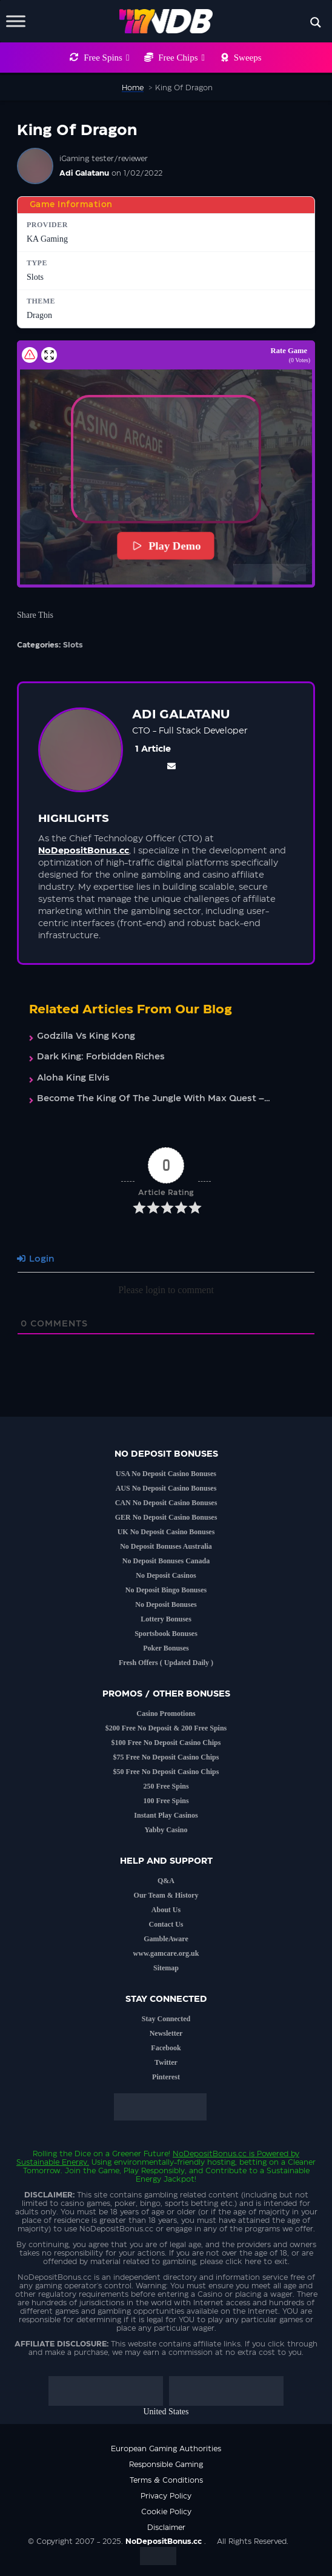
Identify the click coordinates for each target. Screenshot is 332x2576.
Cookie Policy (166, 2511)
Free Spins (106, 57)
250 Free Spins (165, 1786)
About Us (166, 1910)
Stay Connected (166, 2019)
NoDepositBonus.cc (210, 2153)
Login (35, 1259)
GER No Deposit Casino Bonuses (166, 1517)
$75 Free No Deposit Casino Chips (166, 1757)
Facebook (166, 2048)
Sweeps (248, 57)
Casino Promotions (165, 1713)
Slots (73, 645)
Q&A (166, 1880)
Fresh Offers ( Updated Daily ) (166, 1662)
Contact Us (166, 1924)
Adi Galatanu (84, 173)
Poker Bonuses (165, 1648)
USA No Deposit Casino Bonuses (166, 1473)
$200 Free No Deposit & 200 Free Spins (166, 1728)
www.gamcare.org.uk (166, 1953)
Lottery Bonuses (166, 1619)
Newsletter (166, 2033)
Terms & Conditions (166, 2480)
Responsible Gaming (166, 2464)
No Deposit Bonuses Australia (166, 1546)
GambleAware (166, 1939)
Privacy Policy (166, 2496)
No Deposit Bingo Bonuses (166, 1590)
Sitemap (166, 1968)
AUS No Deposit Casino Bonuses (166, 1488)
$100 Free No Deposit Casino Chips (166, 1742)
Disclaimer (166, 2527)
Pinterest (166, 2077)
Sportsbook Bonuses (166, 1633)
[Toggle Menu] (15, 21)
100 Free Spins (165, 1800)
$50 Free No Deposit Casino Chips (166, 1771)
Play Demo (166, 545)
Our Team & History (166, 1895)
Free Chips (181, 57)
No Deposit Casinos (166, 1575)
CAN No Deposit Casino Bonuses (166, 1502)
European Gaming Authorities (166, 2448)
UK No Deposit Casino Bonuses (166, 1532)
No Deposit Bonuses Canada (166, 1561)
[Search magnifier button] (315, 22)
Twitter (166, 2062)
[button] (166, 460)
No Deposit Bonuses (165, 1604)
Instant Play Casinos (166, 1815)
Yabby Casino (165, 1830)
